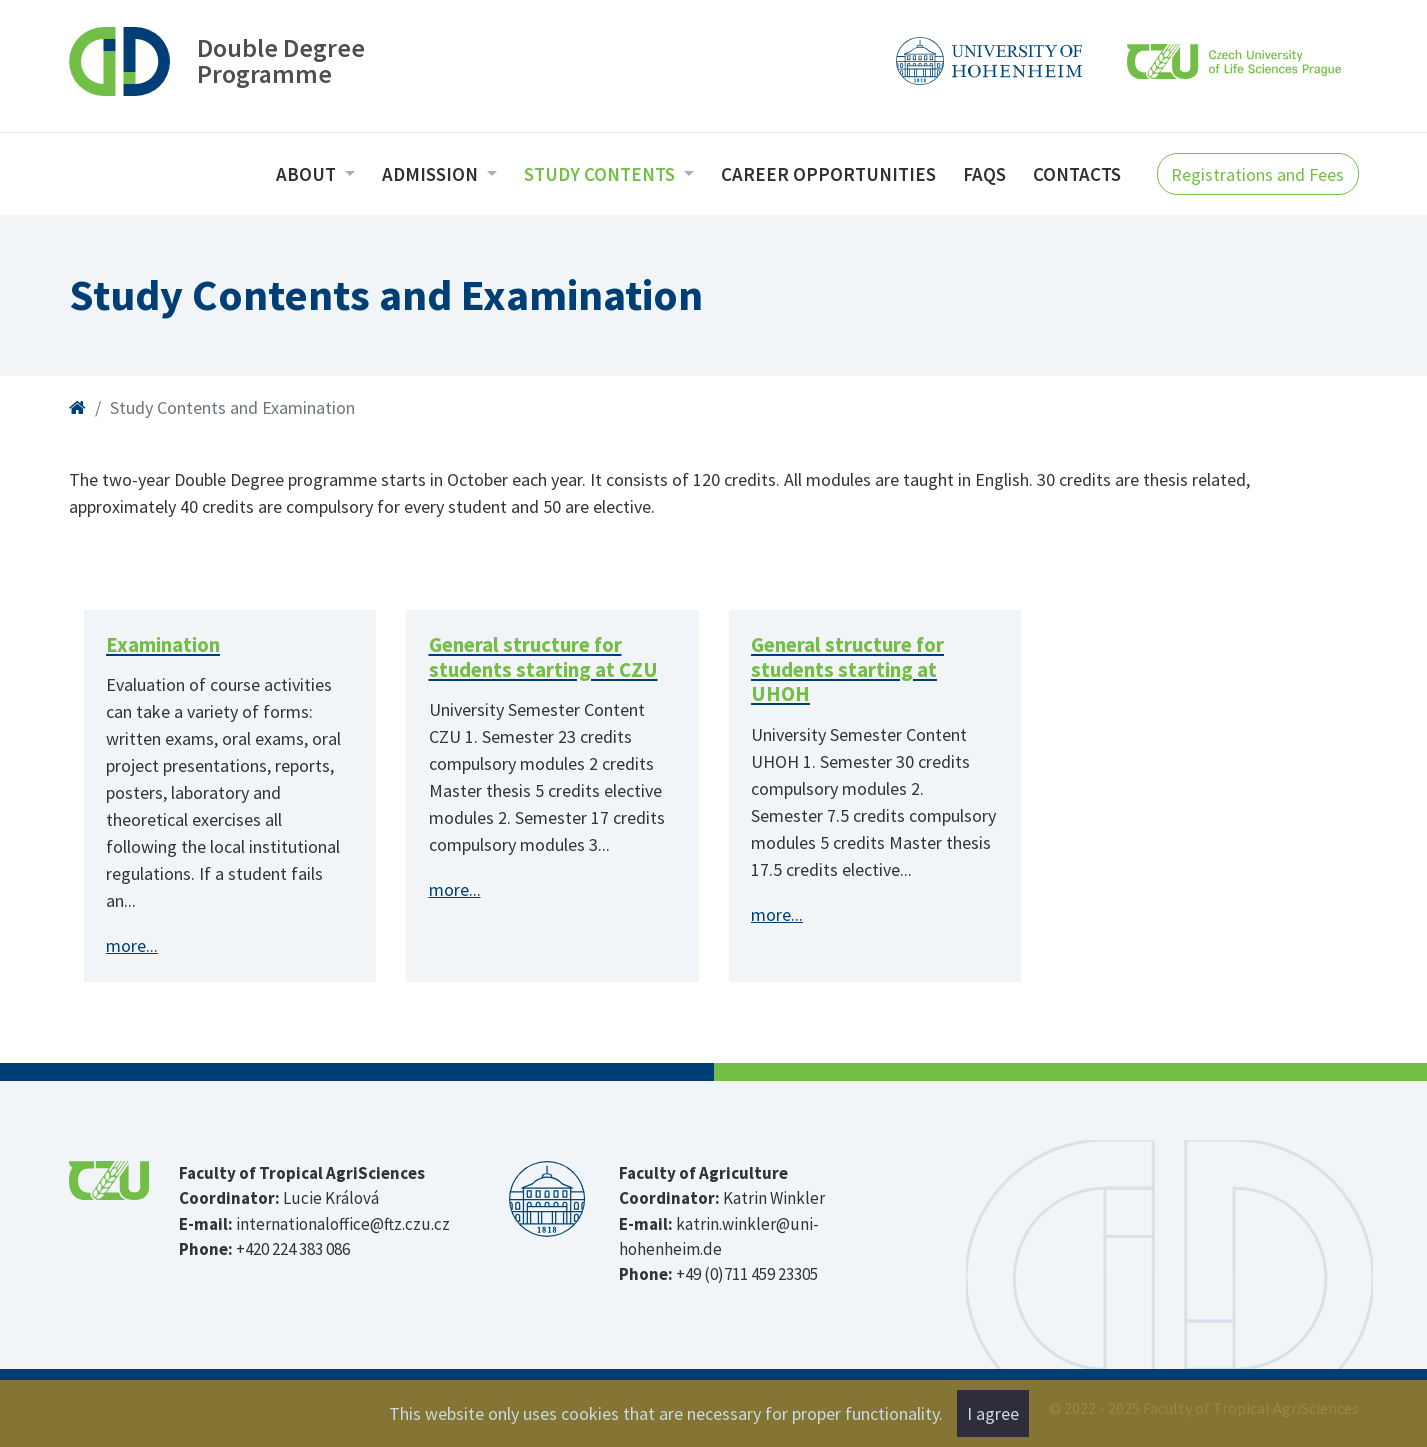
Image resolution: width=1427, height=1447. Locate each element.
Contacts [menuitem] (1077, 174)
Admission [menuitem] (432, 174)
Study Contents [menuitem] (601, 174)
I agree (993, 1413)
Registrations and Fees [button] (1257, 174)
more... (132, 945)
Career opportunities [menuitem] (828, 174)
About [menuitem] (308, 174)
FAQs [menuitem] (984, 174)
